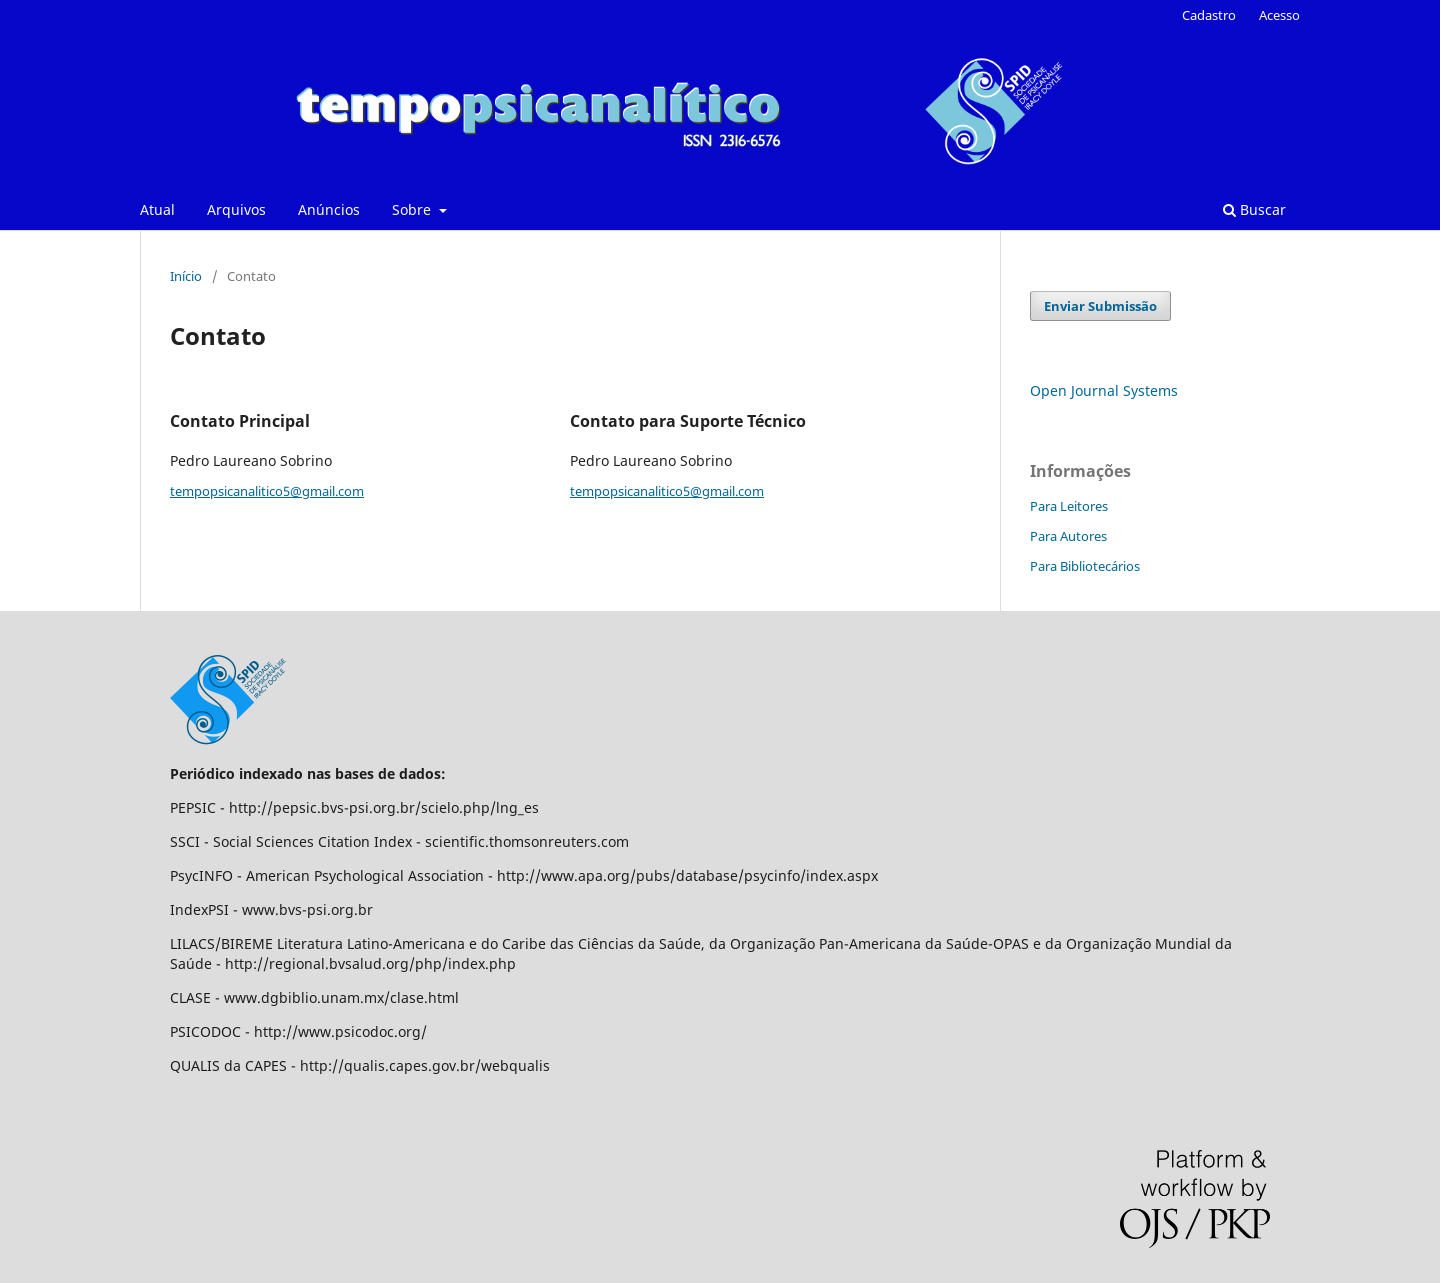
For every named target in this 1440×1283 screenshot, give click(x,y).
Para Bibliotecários (1085, 566)
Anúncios (329, 209)
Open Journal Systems (1104, 390)
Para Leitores (1069, 506)
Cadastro (1209, 15)
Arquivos (236, 209)
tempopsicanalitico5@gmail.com (267, 491)
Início (186, 276)
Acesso (1279, 15)
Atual (157, 209)
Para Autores (1068, 536)
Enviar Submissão (1100, 306)
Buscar (1254, 209)
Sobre (413, 209)
